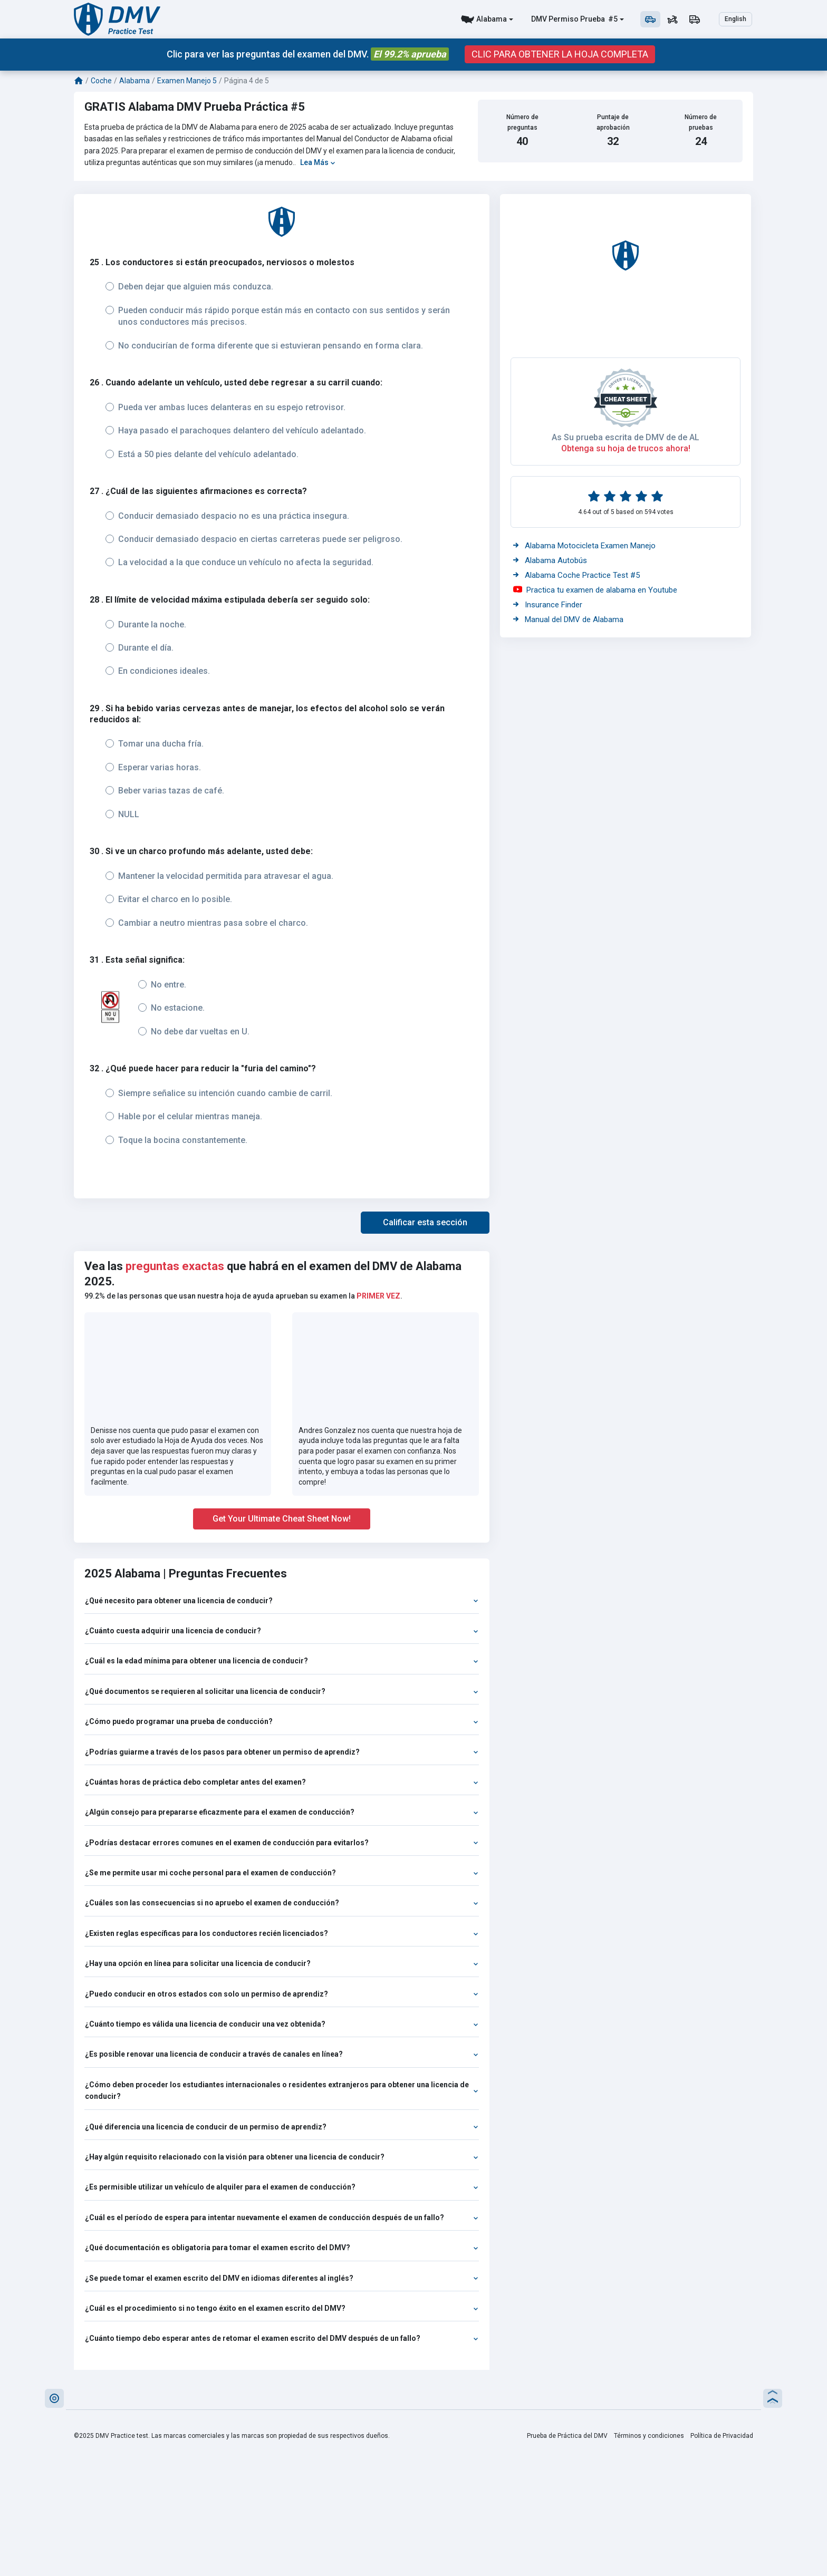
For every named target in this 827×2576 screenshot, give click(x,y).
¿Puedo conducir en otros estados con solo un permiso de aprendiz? (281, 1994)
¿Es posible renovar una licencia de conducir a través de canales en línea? (281, 2054)
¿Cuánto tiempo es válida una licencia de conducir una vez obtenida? (281, 2024)
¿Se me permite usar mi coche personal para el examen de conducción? (281, 1872)
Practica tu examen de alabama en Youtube (595, 590)
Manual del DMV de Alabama (568, 619)
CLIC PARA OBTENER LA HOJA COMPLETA (560, 54)
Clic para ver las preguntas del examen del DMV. (308, 54)
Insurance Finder (547, 604)
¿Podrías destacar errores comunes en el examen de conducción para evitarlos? (281, 1842)
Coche (101, 80)
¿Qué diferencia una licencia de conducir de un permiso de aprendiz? (281, 2127)
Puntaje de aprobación (613, 122)
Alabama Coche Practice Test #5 (576, 575)
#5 (612, 19)
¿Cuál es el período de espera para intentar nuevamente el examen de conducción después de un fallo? (281, 2217)
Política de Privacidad (721, 2435)
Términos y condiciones (649, 2435)
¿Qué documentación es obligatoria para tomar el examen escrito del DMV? (281, 2247)
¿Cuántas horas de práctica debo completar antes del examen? (281, 1782)
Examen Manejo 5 (187, 80)
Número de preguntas (522, 122)
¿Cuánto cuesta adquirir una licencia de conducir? (281, 1630)
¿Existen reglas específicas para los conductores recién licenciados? (281, 1933)
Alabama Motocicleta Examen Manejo (584, 545)
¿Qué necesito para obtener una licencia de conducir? (281, 1600)
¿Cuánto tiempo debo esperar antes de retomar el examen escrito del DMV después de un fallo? (281, 2338)
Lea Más (317, 162)
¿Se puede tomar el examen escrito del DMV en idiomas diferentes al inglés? (281, 2278)
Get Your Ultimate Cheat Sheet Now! (282, 1519)
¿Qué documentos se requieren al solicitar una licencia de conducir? (281, 1691)
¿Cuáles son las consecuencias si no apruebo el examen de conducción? (281, 1903)
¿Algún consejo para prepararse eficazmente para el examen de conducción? (281, 1812)
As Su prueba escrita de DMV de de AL (625, 437)
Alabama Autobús (550, 560)
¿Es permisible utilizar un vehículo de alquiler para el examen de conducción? (281, 2187)
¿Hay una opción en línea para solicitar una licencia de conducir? (281, 1963)
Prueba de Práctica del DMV (567, 2435)
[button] (425, 1223)
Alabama (491, 19)
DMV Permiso (555, 19)
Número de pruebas (701, 122)
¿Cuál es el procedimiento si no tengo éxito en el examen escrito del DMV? (281, 2308)
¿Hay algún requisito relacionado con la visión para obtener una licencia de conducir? (281, 2157)
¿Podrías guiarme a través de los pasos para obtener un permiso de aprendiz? (281, 1752)
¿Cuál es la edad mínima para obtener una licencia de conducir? (281, 1661)
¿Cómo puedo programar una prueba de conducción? (281, 1721)
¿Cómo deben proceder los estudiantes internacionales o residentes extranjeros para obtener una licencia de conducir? (281, 2090)
